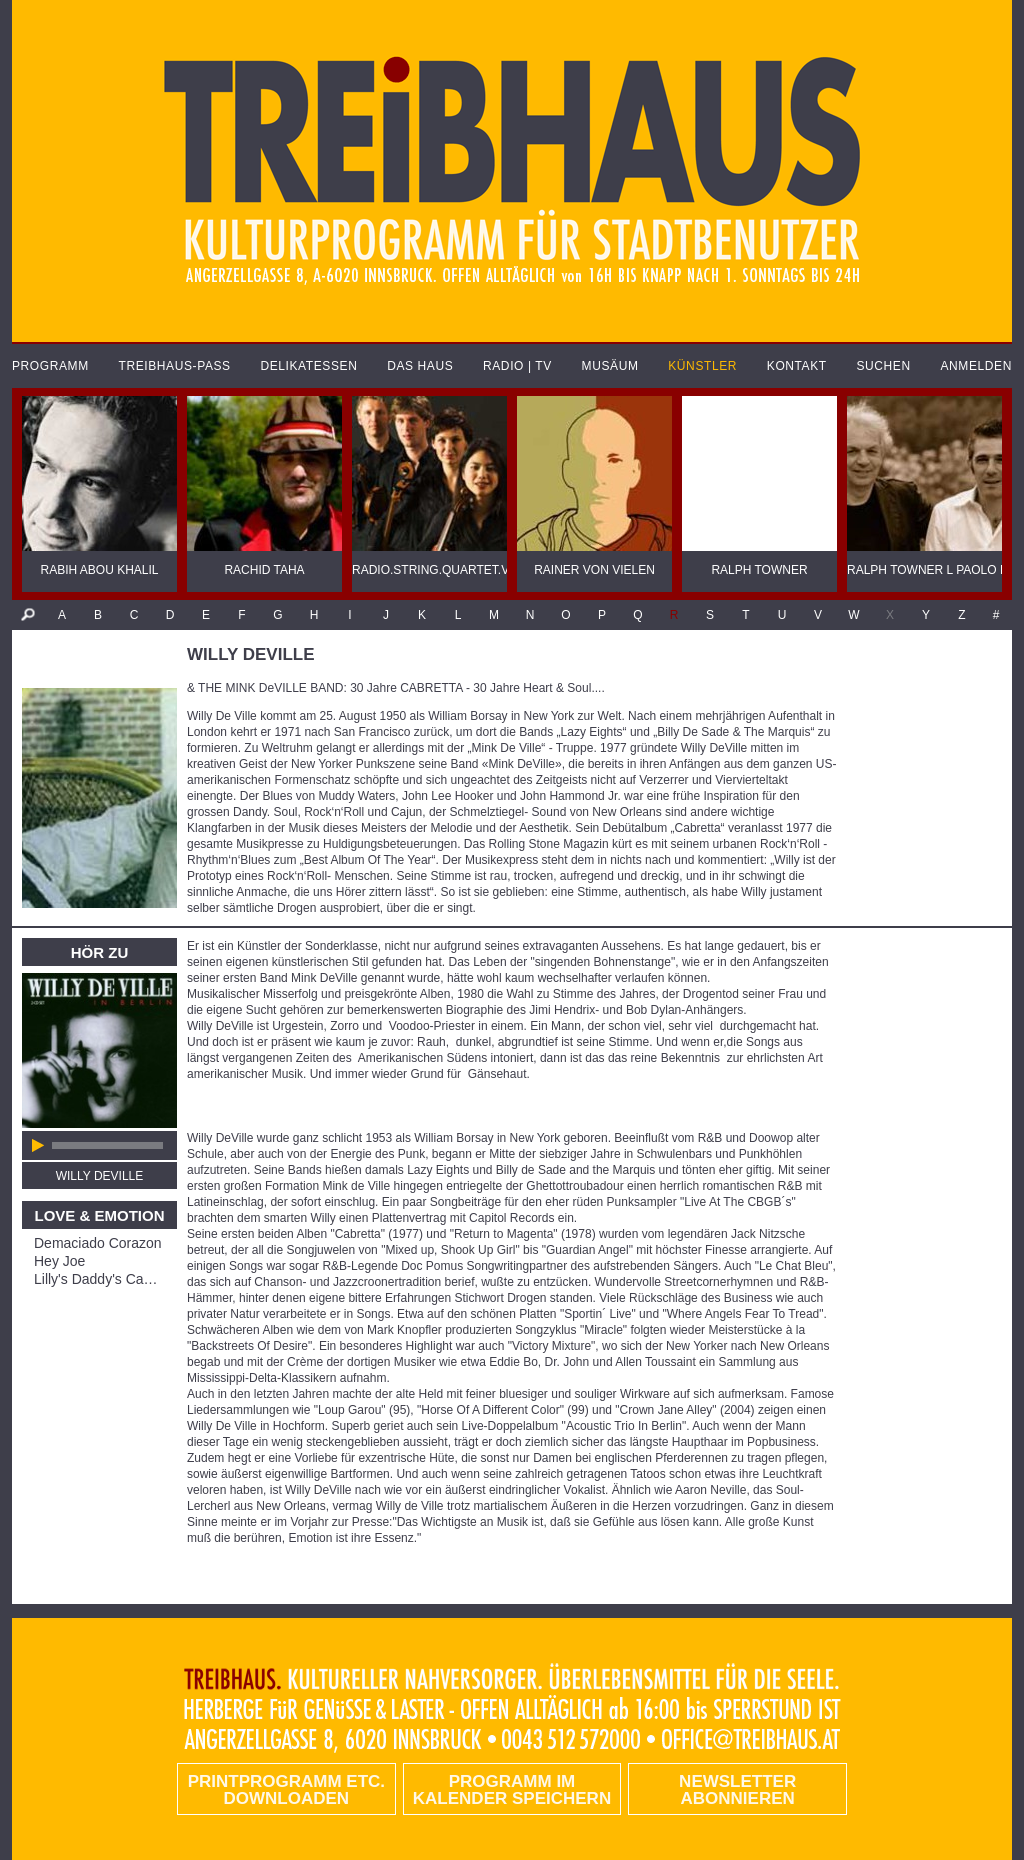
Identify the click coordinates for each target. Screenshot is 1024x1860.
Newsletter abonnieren (737, 1790)
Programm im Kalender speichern (512, 1790)
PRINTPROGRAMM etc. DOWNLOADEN (286, 1790)
